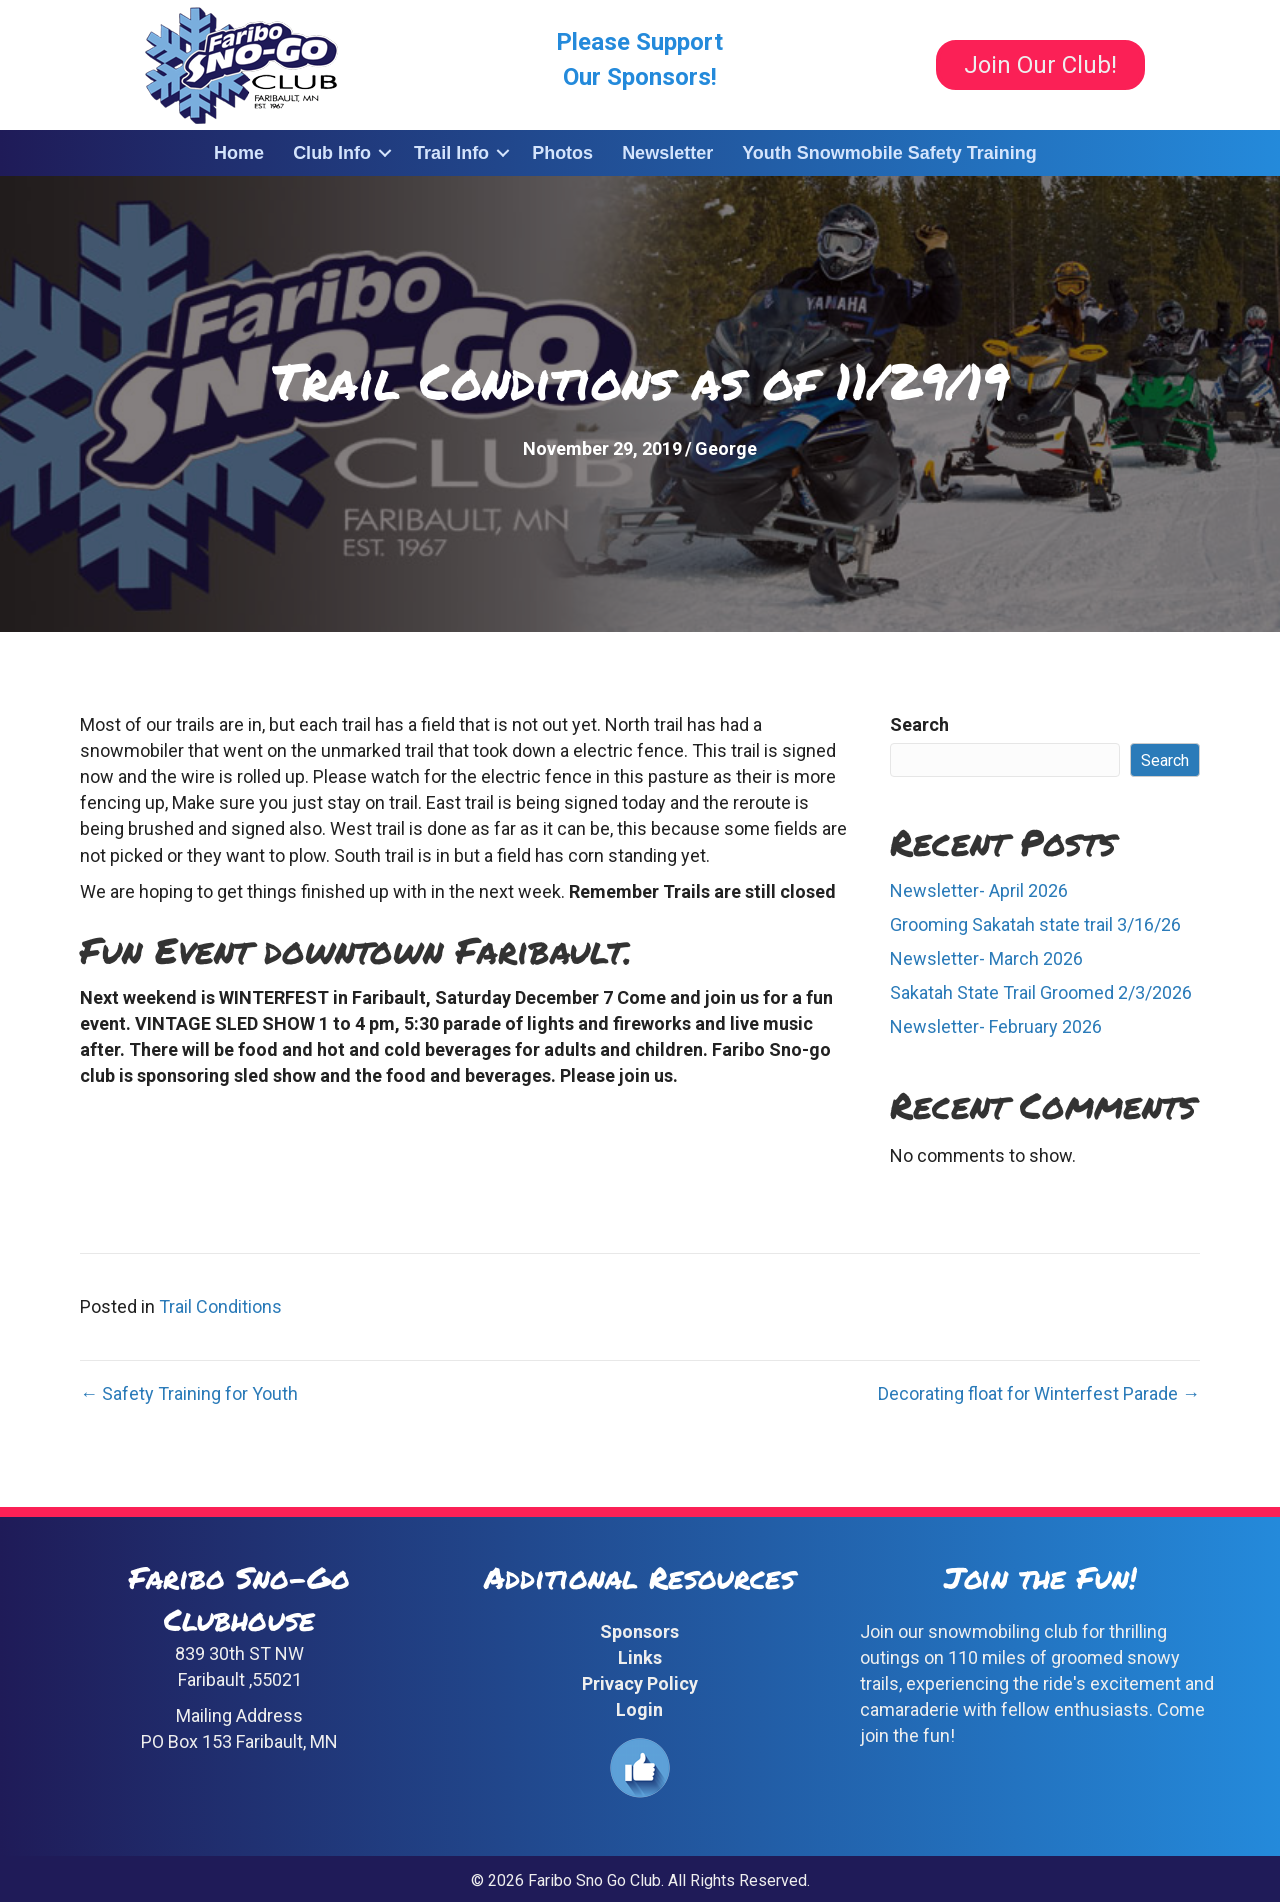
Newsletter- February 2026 (996, 1026)
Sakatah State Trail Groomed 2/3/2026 (1041, 992)
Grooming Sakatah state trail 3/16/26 (1035, 924)
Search (919, 724)
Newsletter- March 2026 (986, 958)
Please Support (639, 42)
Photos (562, 153)
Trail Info (451, 153)
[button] (385, 153)
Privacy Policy (640, 1683)
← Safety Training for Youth (189, 1393)
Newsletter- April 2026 (979, 890)
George (726, 448)
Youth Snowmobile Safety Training (889, 153)
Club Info (332, 153)
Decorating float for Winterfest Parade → (1039, 1393)
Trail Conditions (220, 1306)
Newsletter (667, 153)
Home (239, 153)
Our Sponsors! (640, 77)
